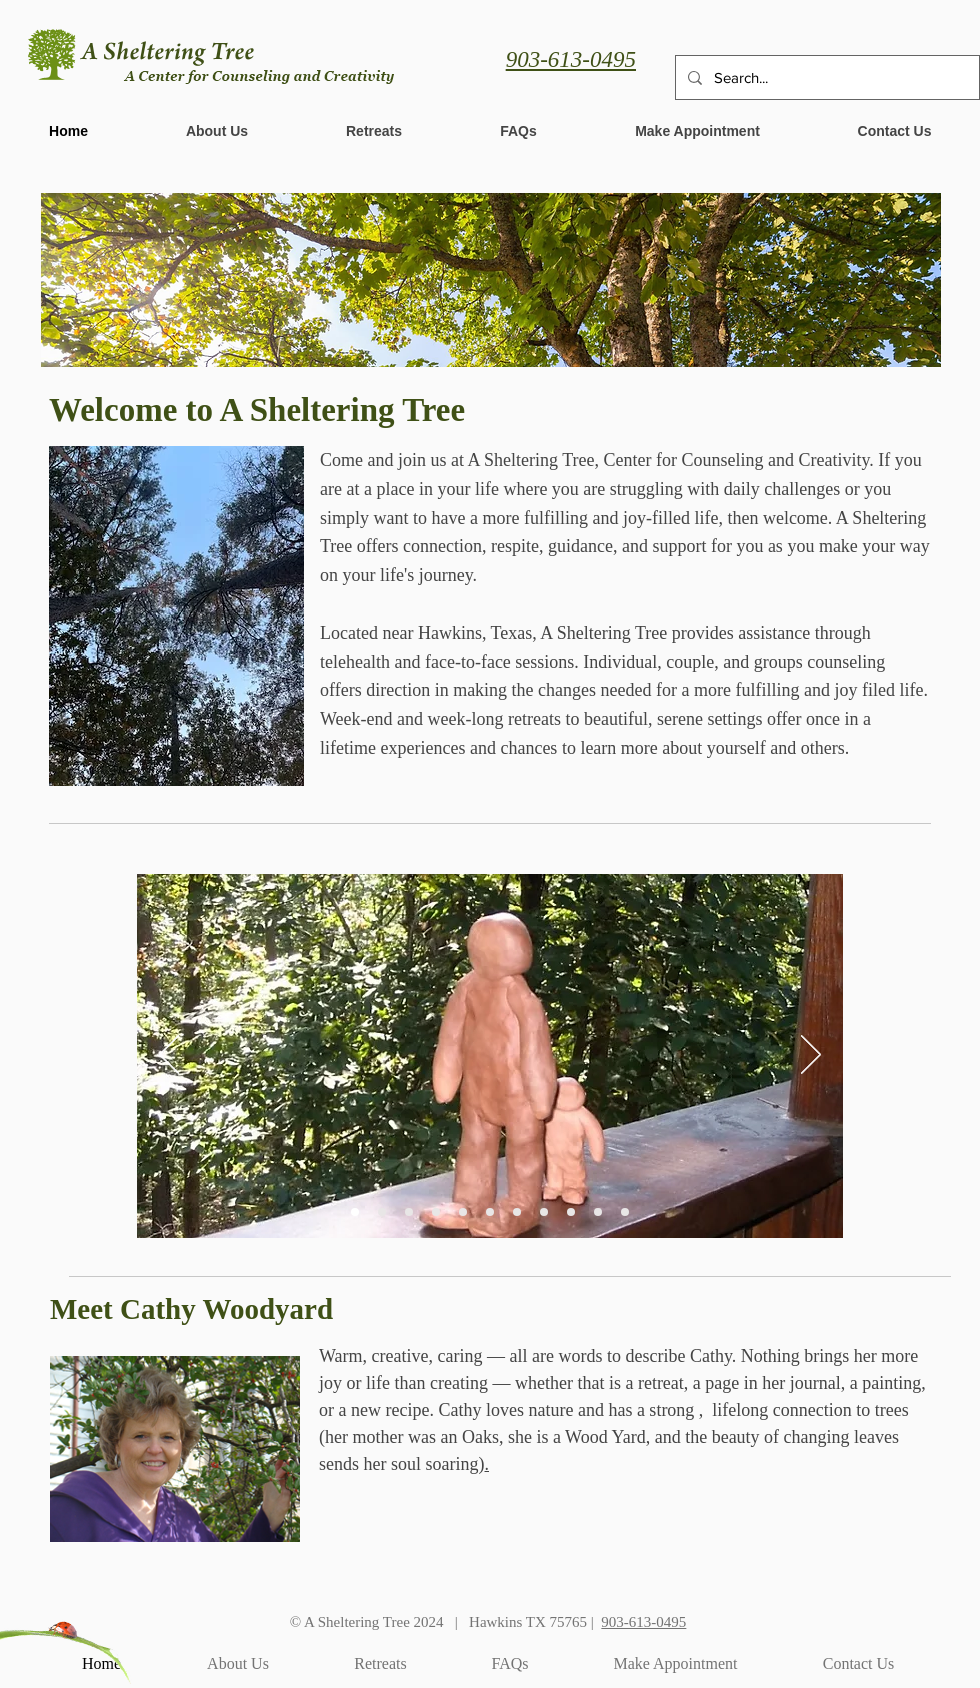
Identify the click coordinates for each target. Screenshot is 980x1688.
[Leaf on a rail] (544, 1212)
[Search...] (825, 77)
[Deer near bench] (598, 1212)
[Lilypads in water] (517, 1212)
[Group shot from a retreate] (625, 1212)
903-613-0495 (571, 59)
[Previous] (169, 1056)
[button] (697, 131)
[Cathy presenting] (382, 1212)
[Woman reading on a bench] (409, 1212)
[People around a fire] (571, 1212)
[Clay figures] (355, 1212)
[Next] (811, 1056)
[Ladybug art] (463, 1212)
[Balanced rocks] (490, 1212)
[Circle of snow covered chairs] (436, 1212)
